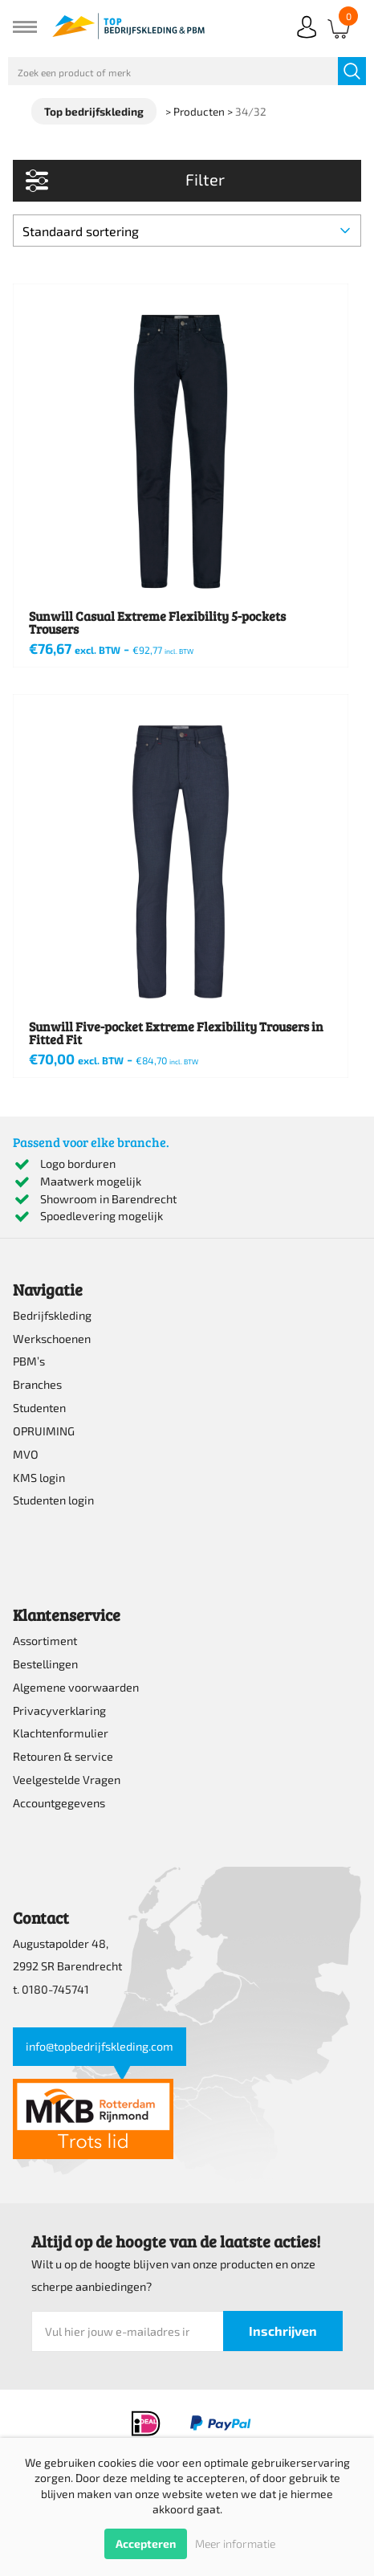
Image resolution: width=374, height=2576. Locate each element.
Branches (37, 1384)
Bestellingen (45, 1664)
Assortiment (45, 1640)
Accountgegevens (59, 1803)
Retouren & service (63, 1756)
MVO (26, 1454)
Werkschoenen (52, 1338)
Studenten (39, 1408)
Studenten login (53, 1500)
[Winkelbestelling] (187, 230)
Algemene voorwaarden (76, 1687)
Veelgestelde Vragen (66, 1779)
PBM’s (29, 1361)
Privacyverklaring (59, 1710)
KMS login (39, 1477)
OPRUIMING (44, 1431)
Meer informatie (235, 2543)
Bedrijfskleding (52, 1315)
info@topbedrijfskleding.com (99, 2046)
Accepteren (146, 2543)
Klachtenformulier (60, 1733)
